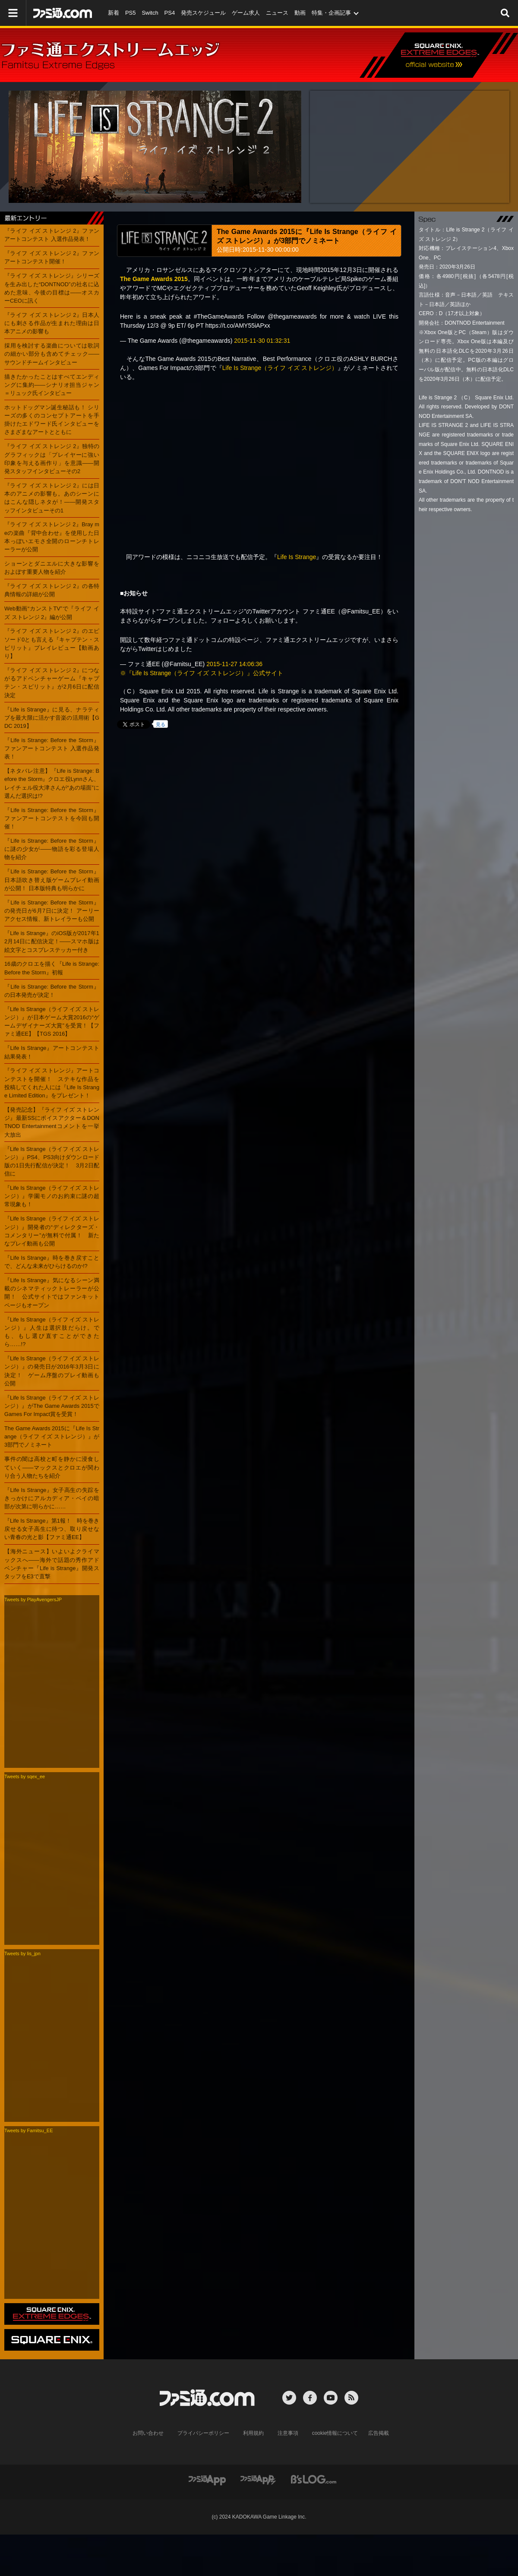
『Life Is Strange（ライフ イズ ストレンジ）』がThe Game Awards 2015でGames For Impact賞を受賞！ (51, 1405)
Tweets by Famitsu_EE (28, 2130)
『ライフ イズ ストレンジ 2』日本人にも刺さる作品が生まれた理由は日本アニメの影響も (51, 323)
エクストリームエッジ (441, 56)
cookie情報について (335, 2433)
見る (160, 724)
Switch (150, 12)
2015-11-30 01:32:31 (262, 340)
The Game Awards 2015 (154, 278)
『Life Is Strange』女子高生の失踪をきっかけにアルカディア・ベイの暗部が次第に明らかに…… (51, 1498)
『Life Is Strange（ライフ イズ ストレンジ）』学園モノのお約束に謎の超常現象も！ (51, 1196)
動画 (300, 12)
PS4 (169, 12)
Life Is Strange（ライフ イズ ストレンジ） (280, 367)
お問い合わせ (148, 2433)
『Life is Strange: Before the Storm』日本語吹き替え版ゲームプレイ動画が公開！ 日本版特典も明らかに (51, 879)
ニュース (277, 12)
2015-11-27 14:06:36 (234, 664)
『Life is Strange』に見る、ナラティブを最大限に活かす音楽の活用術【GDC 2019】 (51, 717)
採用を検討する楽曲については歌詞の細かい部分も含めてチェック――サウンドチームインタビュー (51, 353)
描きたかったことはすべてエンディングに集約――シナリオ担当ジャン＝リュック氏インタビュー (51, 384)
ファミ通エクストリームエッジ (112, 57)
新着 (113, 12)
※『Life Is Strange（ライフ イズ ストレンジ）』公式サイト (201, 673)
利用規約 (253, 2433)
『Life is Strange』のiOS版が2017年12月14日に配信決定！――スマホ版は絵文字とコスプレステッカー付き (51, 941)
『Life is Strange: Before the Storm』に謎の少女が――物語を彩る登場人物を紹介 (51, 849)
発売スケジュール (203, 12)
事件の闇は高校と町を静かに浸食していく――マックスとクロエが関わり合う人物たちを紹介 (51, 1467)
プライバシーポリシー (203, 2433)
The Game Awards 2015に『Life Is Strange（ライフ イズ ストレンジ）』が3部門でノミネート (51, 1436)
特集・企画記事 (331, 12)
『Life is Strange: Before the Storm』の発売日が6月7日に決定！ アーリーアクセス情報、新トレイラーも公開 (51, 910)
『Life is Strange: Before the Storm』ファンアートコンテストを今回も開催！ (51, 818)
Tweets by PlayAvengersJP (33, 1599)
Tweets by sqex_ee (24, 1776)
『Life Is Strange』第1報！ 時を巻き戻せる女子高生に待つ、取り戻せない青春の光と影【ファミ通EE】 (51, 1528)
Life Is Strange (296, 556)
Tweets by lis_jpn (22, 1953)
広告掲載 (378, 2433)
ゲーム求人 (246, 12)
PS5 (130, 12)
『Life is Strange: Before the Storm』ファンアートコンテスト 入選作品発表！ (51, 748)
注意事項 (288, 2433)
